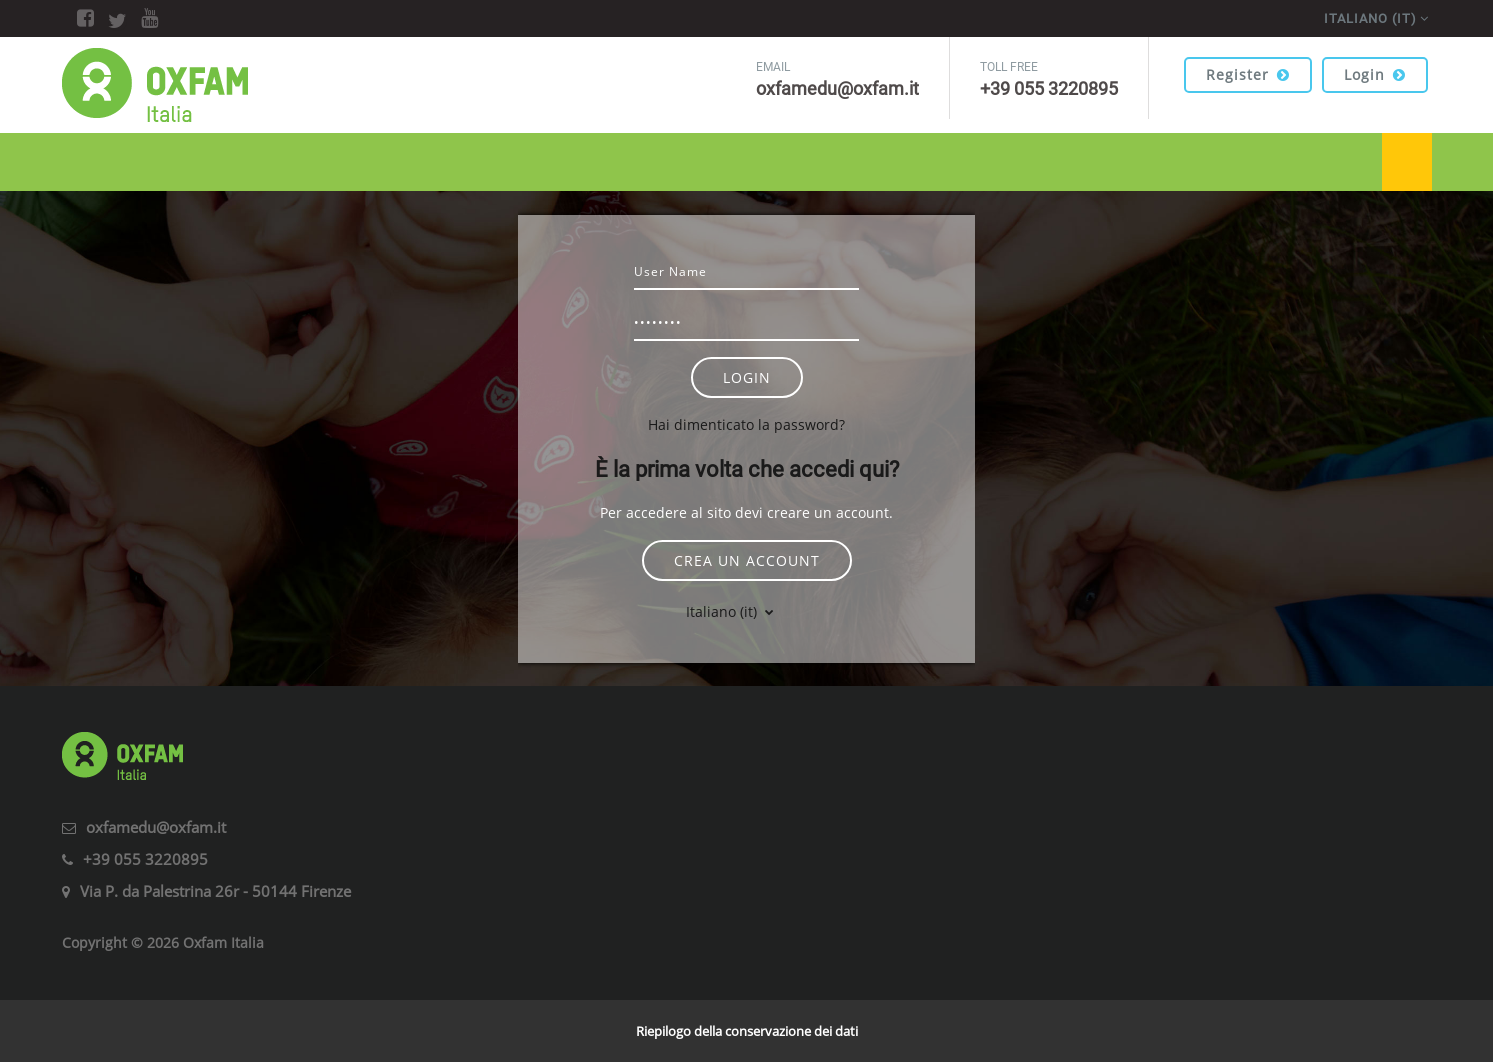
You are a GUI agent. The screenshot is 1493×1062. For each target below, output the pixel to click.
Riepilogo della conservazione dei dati (747, 1031)
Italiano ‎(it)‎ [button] (723, 611)
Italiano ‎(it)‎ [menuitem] (1370, 18)
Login (1375, 74)
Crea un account (747, 560)
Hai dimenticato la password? (746, 424)
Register (1248, 74)
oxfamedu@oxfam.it (156, 827)
